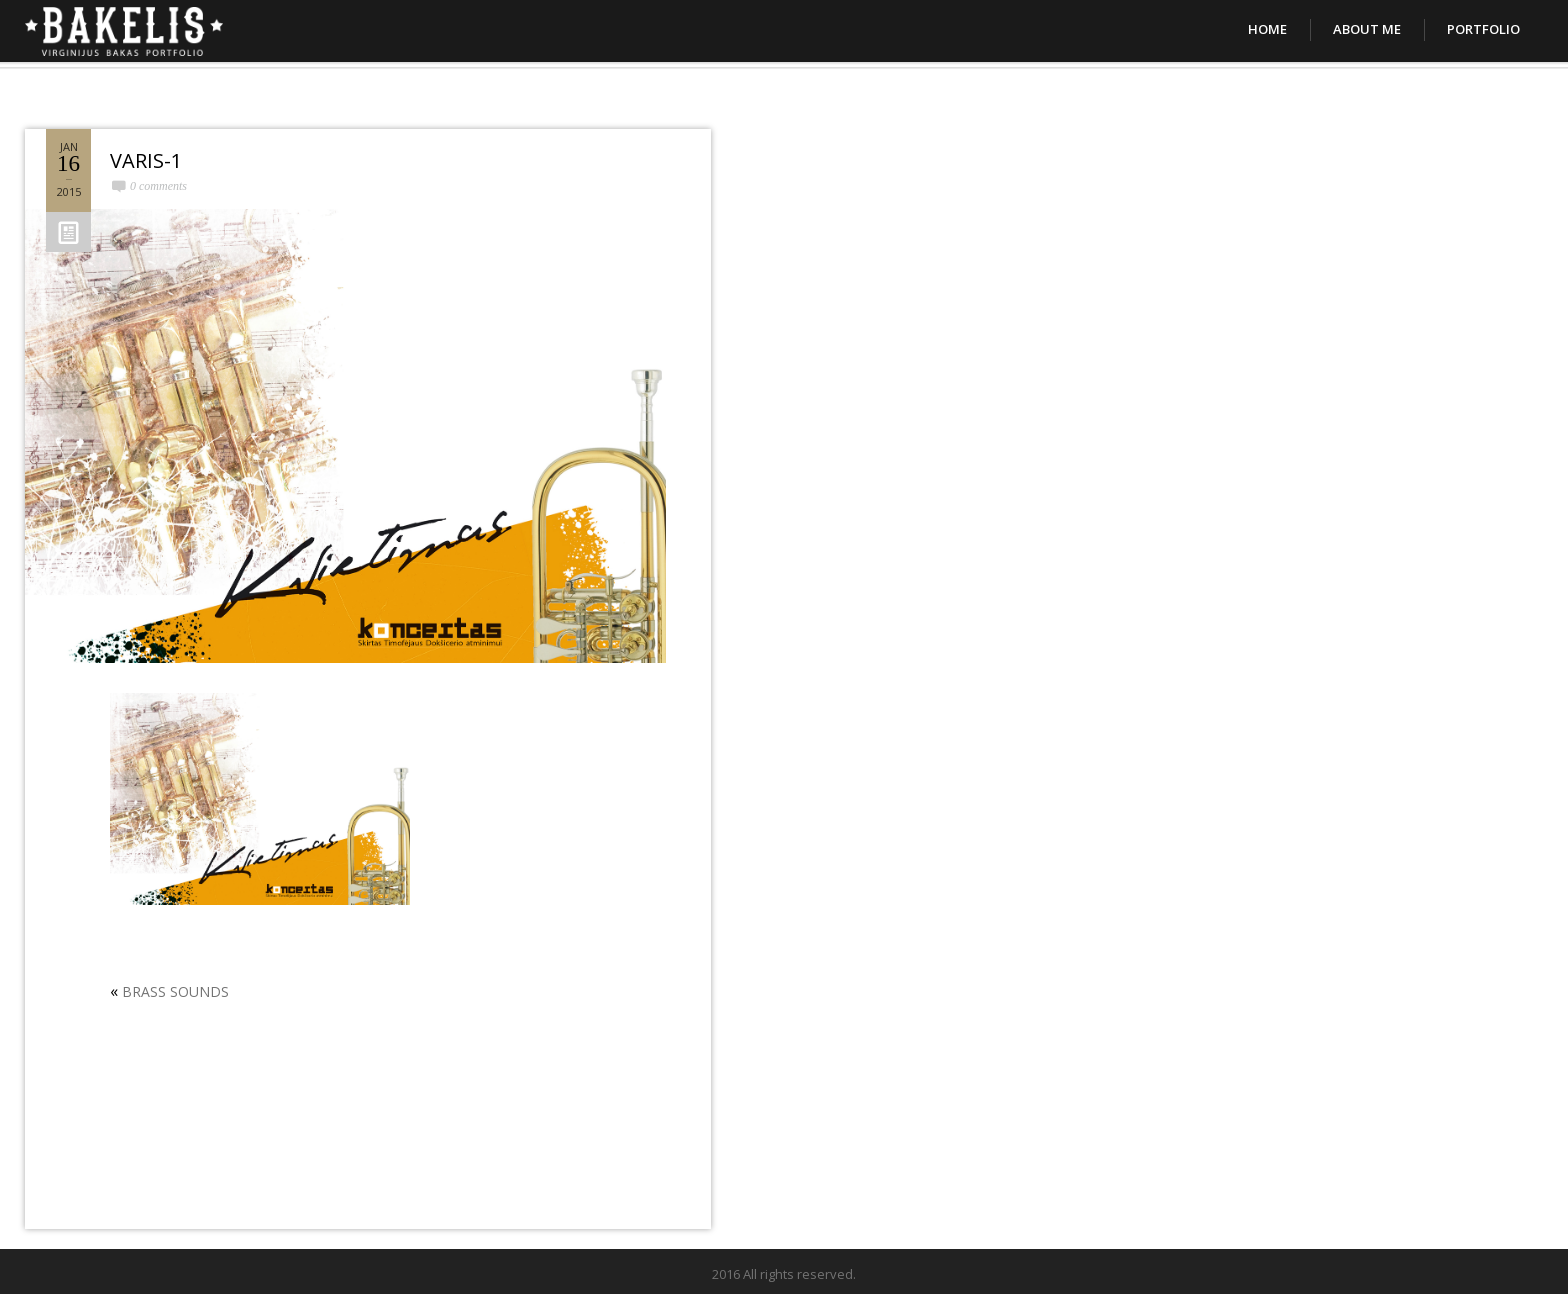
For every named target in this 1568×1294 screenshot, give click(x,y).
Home (1267, 29)
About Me (1367, 29)
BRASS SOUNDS (175, 991)
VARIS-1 (146, 160)
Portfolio (1483, 29)
